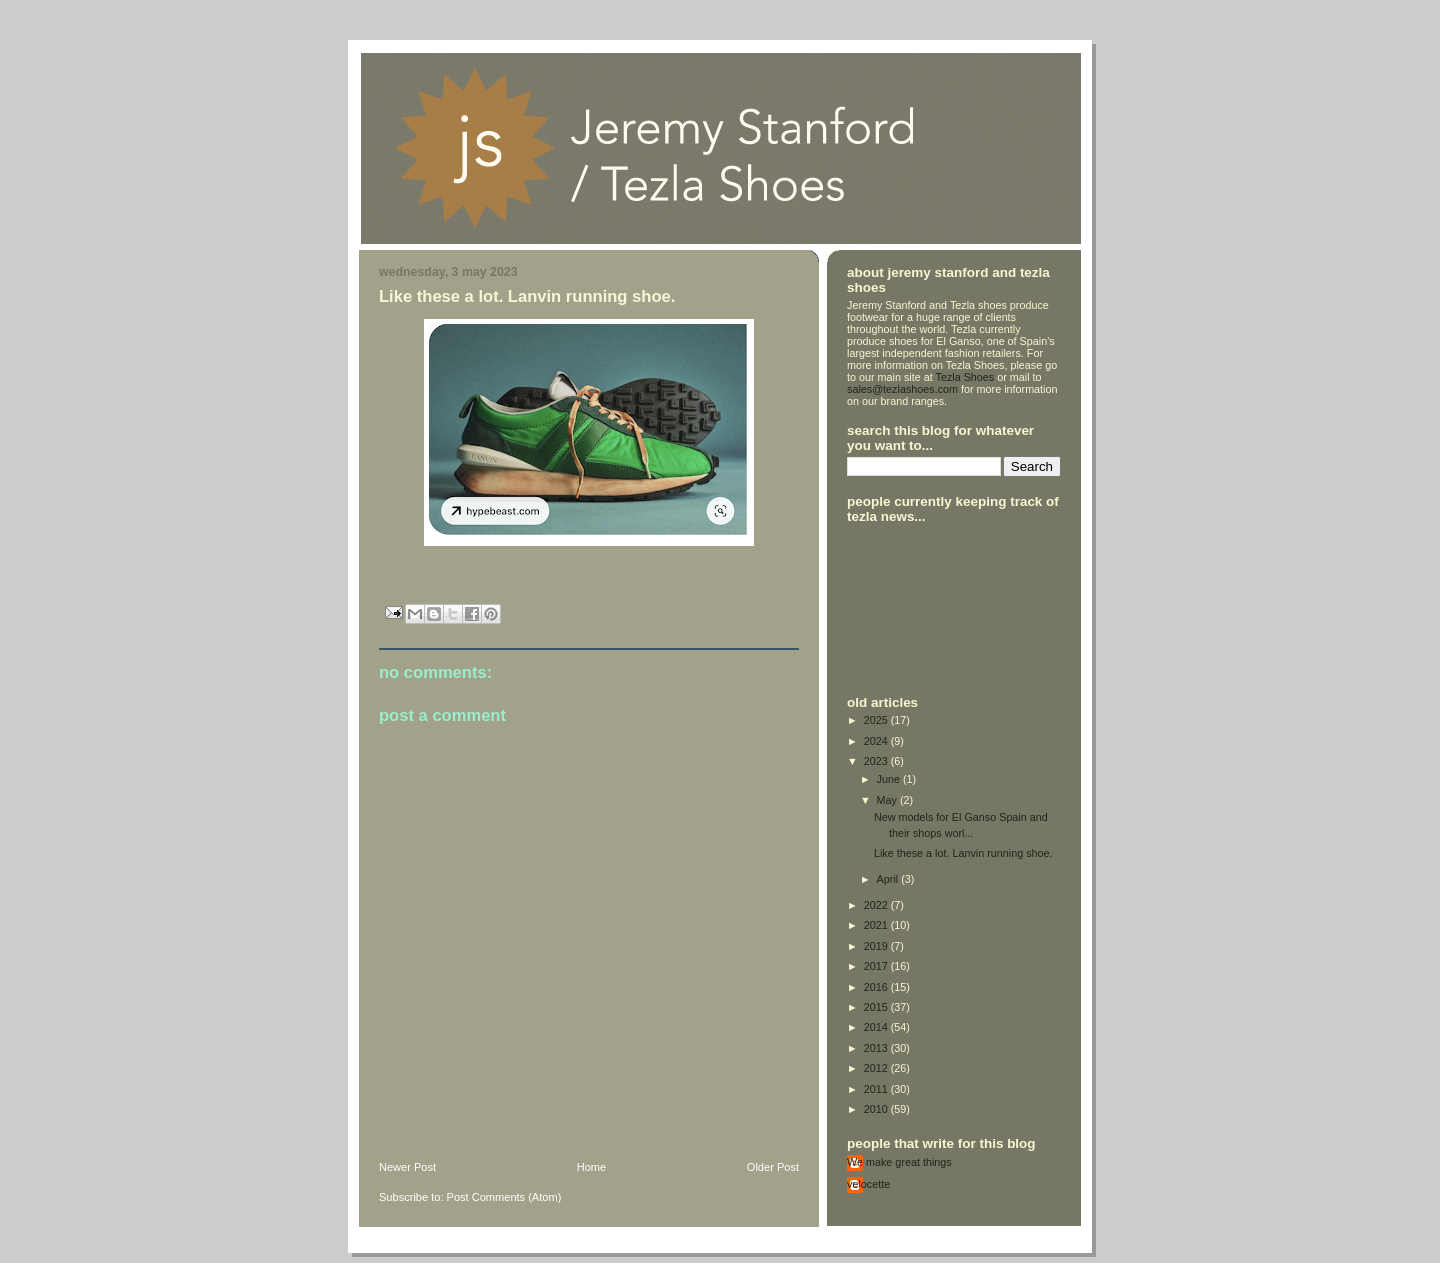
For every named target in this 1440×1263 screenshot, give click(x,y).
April (889, 879)
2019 (877, 946)
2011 (877, 1089)
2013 (877, 1048)
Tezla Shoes (965, 377)
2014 (877, 1027)
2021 (877, 925)
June (890, 779)
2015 (877, 1007)
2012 (877, 1068)
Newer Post (407, 1167)
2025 (877, 720)
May (888, 800)
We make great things (899, 1162)
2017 (877, 966)
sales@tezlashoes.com (902, 389)
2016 (877, 987)
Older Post (773, 1167)
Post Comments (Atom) (504, 1197)
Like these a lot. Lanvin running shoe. (963, 853)
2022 (877, 905)
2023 (877, 761)
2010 (877, 1109)
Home (591, 1167)
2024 (877, 741)
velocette (868, 1184)
